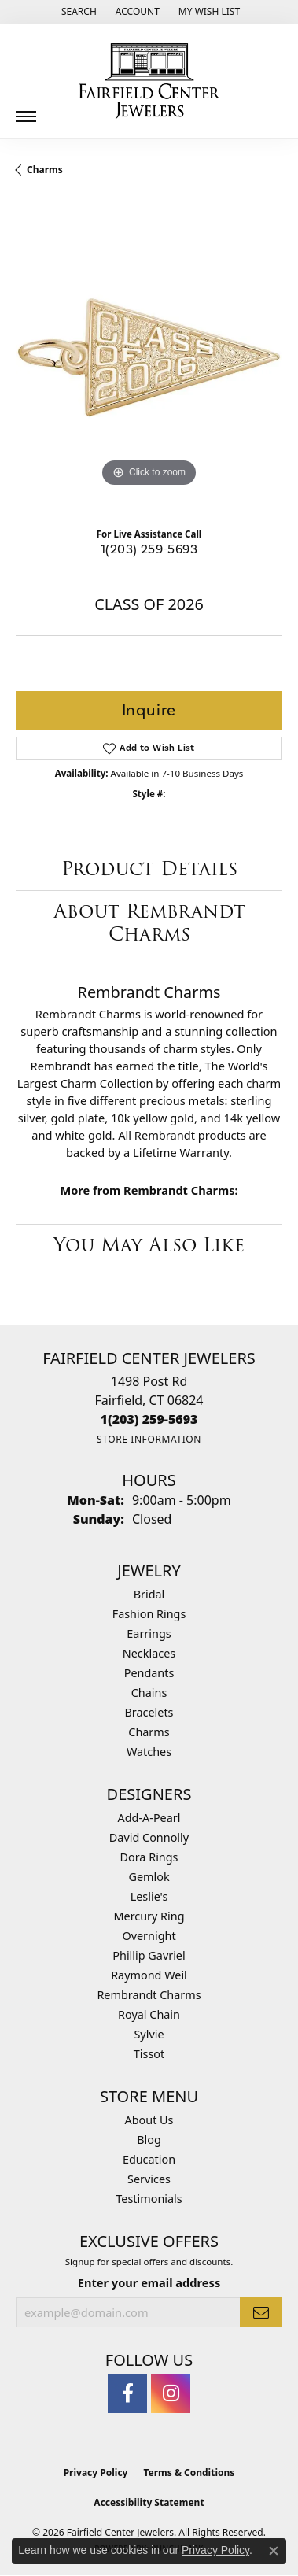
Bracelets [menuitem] (148, 1712)
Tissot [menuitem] (149, 2053)
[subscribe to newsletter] (261, 2312)
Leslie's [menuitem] (149, 1896)
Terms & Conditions (188, 2472)
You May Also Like (149, 1244)
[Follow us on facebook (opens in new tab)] (127, 2393)
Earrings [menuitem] (149, 1633)
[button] (77, 12)
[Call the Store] (149, 1419)
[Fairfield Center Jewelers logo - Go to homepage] (149, 81)
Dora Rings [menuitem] (149, 1857)
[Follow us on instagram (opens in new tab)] (170, 2393)
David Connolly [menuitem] (149, 1837)
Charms (45, 169)
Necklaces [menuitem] (149, 1653)
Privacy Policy (96, 2472)
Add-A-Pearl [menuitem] (149, 1817)
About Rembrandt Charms (149, 922)
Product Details (149, 868)
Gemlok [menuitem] (148, 1876)
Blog (149, 2139)
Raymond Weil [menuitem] (149, 1975)
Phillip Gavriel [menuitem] (148, 1955)
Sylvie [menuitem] (149, 2034)
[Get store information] (149, 1439)
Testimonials (149, 2198)
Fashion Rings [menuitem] (149, 1613)
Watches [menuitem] (149, 1751)
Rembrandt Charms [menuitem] (149, 1994)
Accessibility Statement (149, 2502)
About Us (149, 2119)
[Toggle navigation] (26, 110)
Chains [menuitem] (149, 1692)
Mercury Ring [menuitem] (148, 1916)
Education (149, 2159)
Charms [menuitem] (148, 1731)
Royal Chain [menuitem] (149, 2014)
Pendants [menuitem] (149, 1672)
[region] (149, 357)
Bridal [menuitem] (149, 1594)
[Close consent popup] (273, 2551)
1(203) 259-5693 (149, 549)
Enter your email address (149, 2282)
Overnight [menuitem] (148, 1935)
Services (149, 2178)
